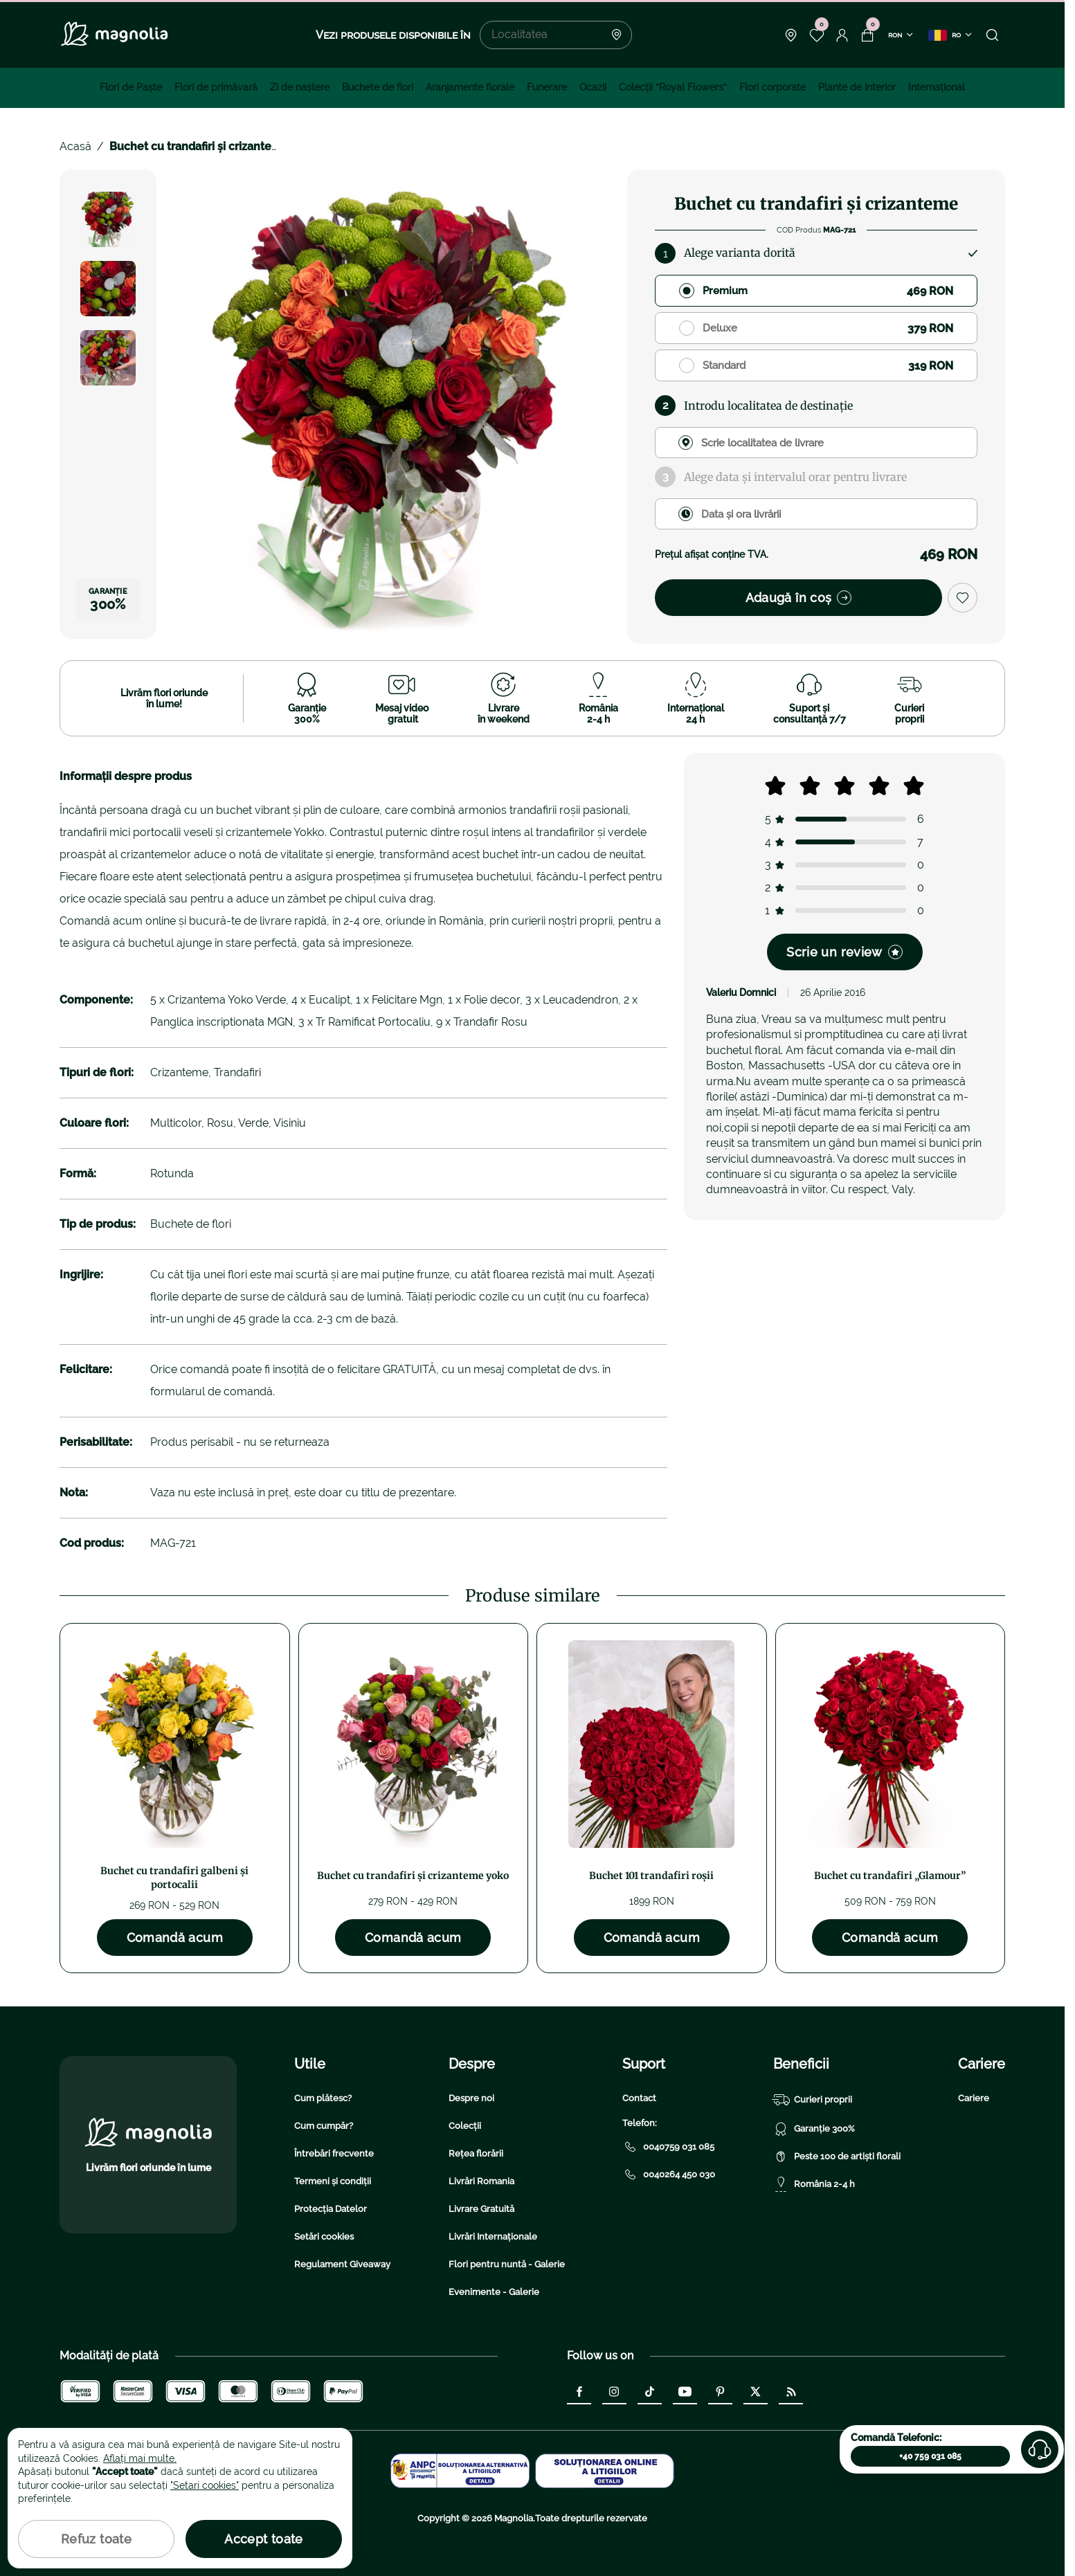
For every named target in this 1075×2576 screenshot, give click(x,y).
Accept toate (263, 2539)
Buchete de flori (377, 87)
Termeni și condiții (332, 2181)
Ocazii (592, 87)
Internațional (936, 87)
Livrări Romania (481, 2181)
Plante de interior (857, 87)
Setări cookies (324, 2236)
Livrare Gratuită (481, 2209)
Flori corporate (772, 87)
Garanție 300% (814, 2129)
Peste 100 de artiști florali (837, 2156)
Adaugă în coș (799, 597)
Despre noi (471, 2098)
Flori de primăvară (216, 87)
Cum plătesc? (323, 2098)
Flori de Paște (131, 87)
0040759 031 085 (668, 2146)
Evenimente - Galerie (494, 2292)
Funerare (547, 87)
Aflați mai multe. (140, 2458)
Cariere (973, 2098)
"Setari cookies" (204, 2485)
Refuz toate (96, 2539)
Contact (639, 2098)
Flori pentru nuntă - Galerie (507, 2264)
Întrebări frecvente (334, 2153)
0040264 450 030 (668, 2174)
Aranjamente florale (470, 87)
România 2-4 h (814, 2184)
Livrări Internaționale (493, 2236)
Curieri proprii (812, 2100)
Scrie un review (844, 952)
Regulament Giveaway (342, 2264)
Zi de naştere (299, 87)
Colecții (465, 2126)
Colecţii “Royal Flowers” (673, 87)
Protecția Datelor (330, 2209)
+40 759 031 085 (930, 2456)
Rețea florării (476, 2153)
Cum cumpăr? (323, 2126)
